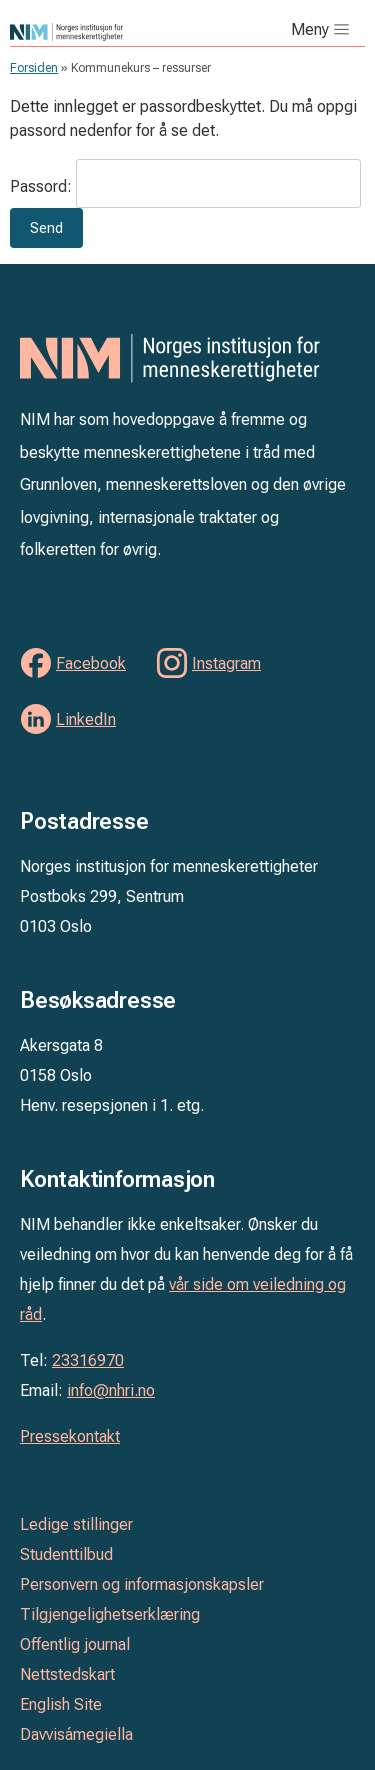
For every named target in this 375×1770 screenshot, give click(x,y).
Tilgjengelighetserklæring (110, 1614)
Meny (310, 29)
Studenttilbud (66, 1554)
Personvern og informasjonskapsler (142, 1584)
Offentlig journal (75, 1644)
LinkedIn (86, 719)
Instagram (226, 663)
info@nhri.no (111, 1390)
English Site (61, 1704)
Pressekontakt (70, 1436)
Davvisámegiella (76, 1734)
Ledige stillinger (76, 1524)
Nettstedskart (67, 1674)
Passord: (185, 186)
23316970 (88, 1360)
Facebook (91, 663)
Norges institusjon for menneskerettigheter (107, 32)
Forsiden (34, 68)
